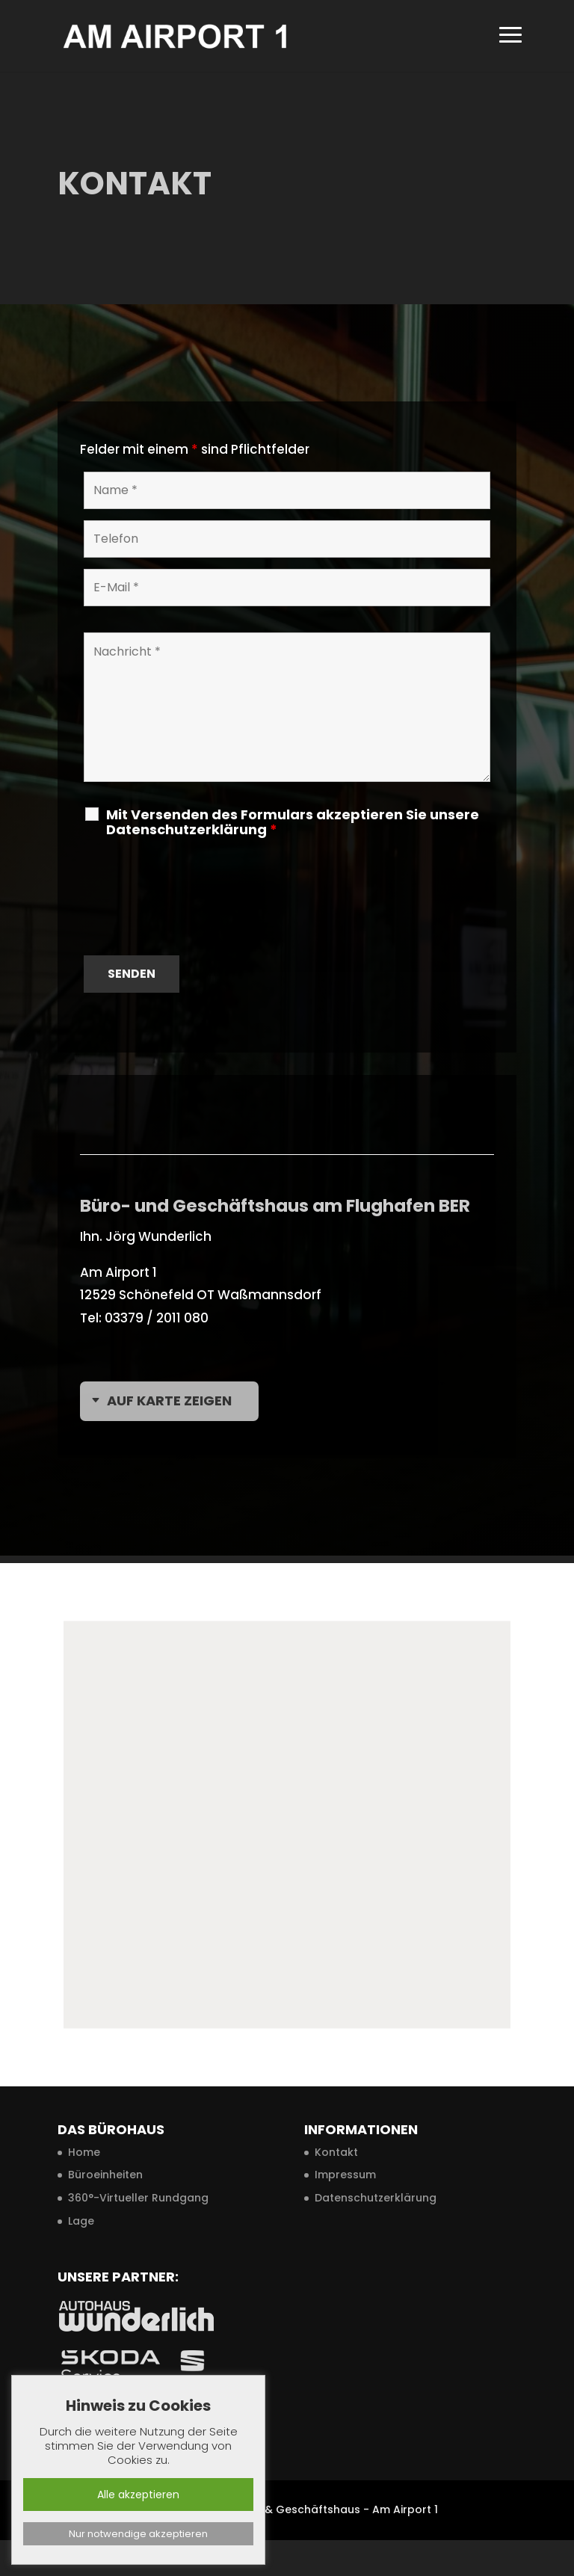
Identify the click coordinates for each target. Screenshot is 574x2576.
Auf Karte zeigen (169, 1436)
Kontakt (336, 2188)
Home (84, 2188)
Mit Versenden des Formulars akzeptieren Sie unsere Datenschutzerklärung (292, 822)
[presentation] (197, 900)
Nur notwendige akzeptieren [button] (138, 2534)
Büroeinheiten (105, 2211)
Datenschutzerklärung (375, 2233)
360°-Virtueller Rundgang (138, 2233)
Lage (81, 2256)
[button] (289, 1849)
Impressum (345, 2211)
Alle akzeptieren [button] (138, 2494)
